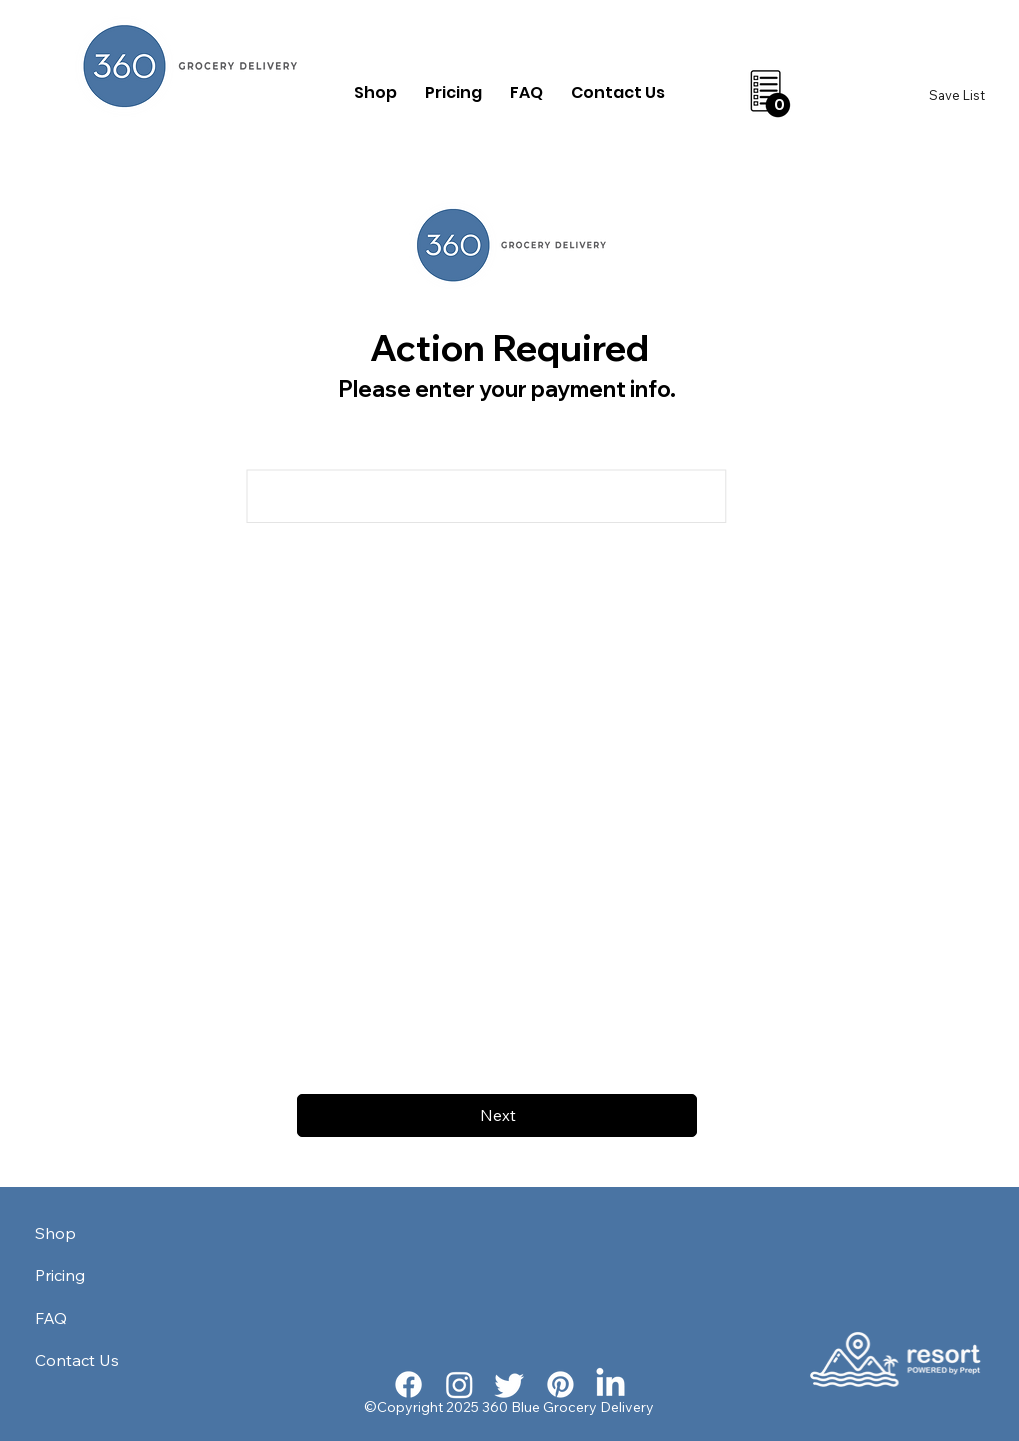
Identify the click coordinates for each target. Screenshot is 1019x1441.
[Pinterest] (560, 1384)
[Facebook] (408, 1384)
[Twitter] (509, 1384)
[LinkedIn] (610, 1384)
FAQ (51, 1318)
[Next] (497, 1115)
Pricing (60, 1275)
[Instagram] (459, 1384)
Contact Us (77, 1360)
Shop (55, 1233)
